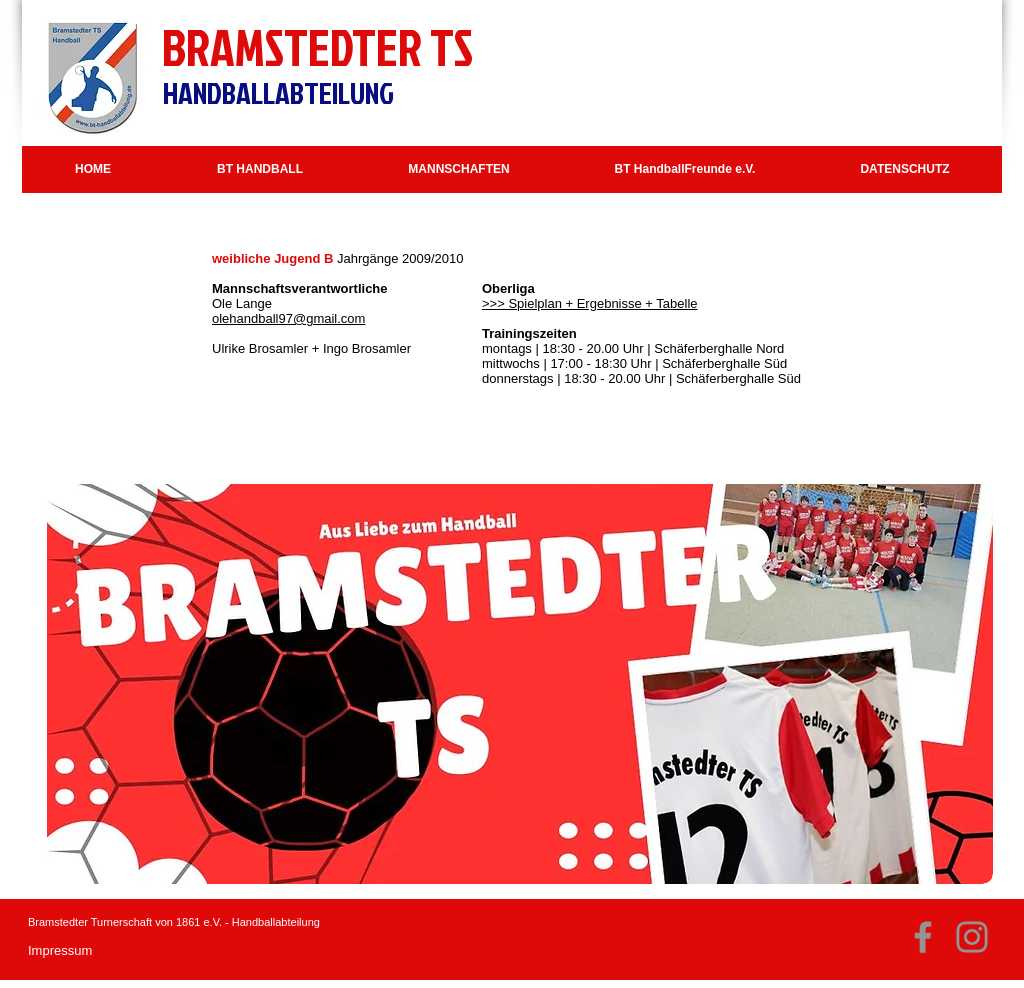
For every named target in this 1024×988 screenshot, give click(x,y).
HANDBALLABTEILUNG (278, 93)
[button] (260, 169)
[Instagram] (972, 937)
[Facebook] (923, 937)
